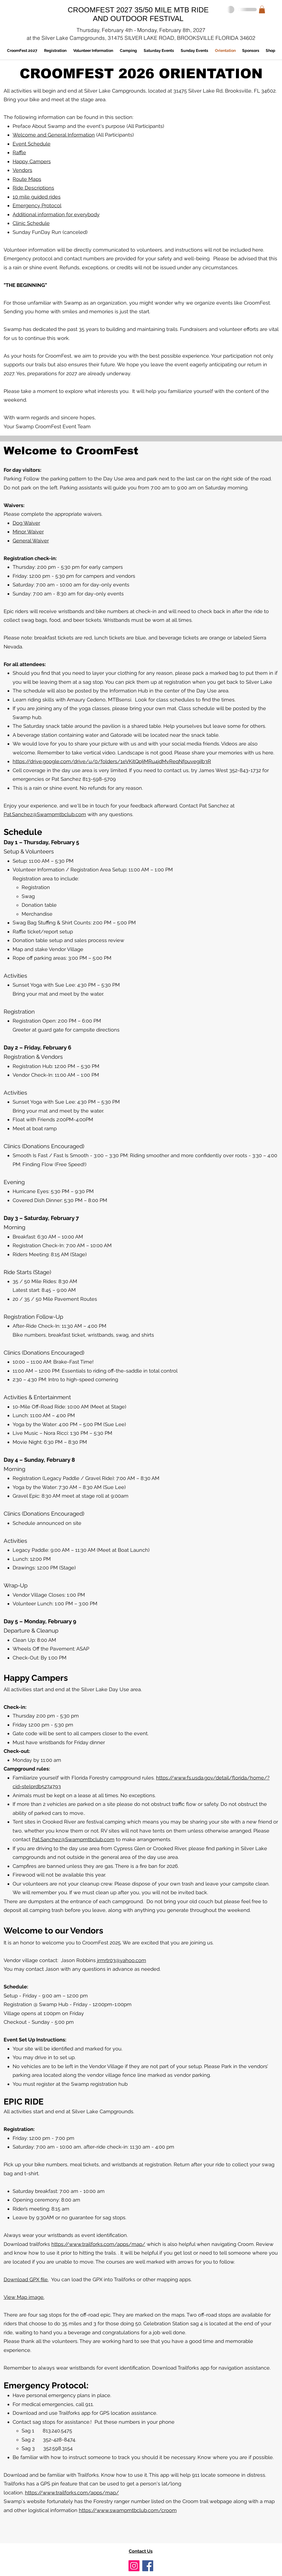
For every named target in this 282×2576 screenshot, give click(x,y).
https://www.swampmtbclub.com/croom (128, 2510)
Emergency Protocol (37, 205)
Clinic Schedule (31, 223)
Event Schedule (32, 144)
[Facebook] (147, 2565)
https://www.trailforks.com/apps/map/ (98, 2244)
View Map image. (24, 2297)
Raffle (19, 152)
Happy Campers (32, 161)
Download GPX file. (26, 2279)
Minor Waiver (28, 532)
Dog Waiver (26, 523)
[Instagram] (134, 2565)
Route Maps (27, 179)
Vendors (22, 170)
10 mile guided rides (37, 197)
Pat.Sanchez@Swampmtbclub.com (45, 814)
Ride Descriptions (33, 188)
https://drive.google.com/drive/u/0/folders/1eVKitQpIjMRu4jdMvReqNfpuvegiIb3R (112, 761)
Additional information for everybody (56, 214)
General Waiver (31, 541)
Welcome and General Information (54, 135)
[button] (262, 9)
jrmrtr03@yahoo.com (121, 1960)
